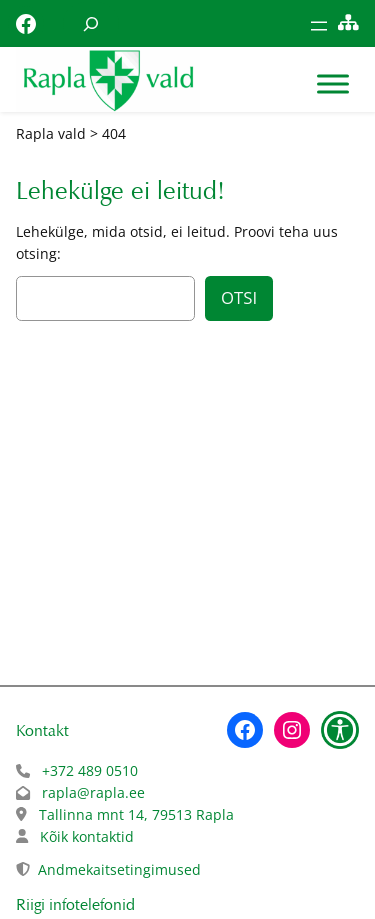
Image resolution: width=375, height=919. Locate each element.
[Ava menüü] (319, 26)
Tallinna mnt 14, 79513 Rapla (136, 814)
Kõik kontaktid (87, 836)
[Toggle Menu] (333, 84)
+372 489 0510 (90, 770)
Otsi (239, 297)
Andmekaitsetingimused (119, 869)
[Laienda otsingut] (91, 23)
